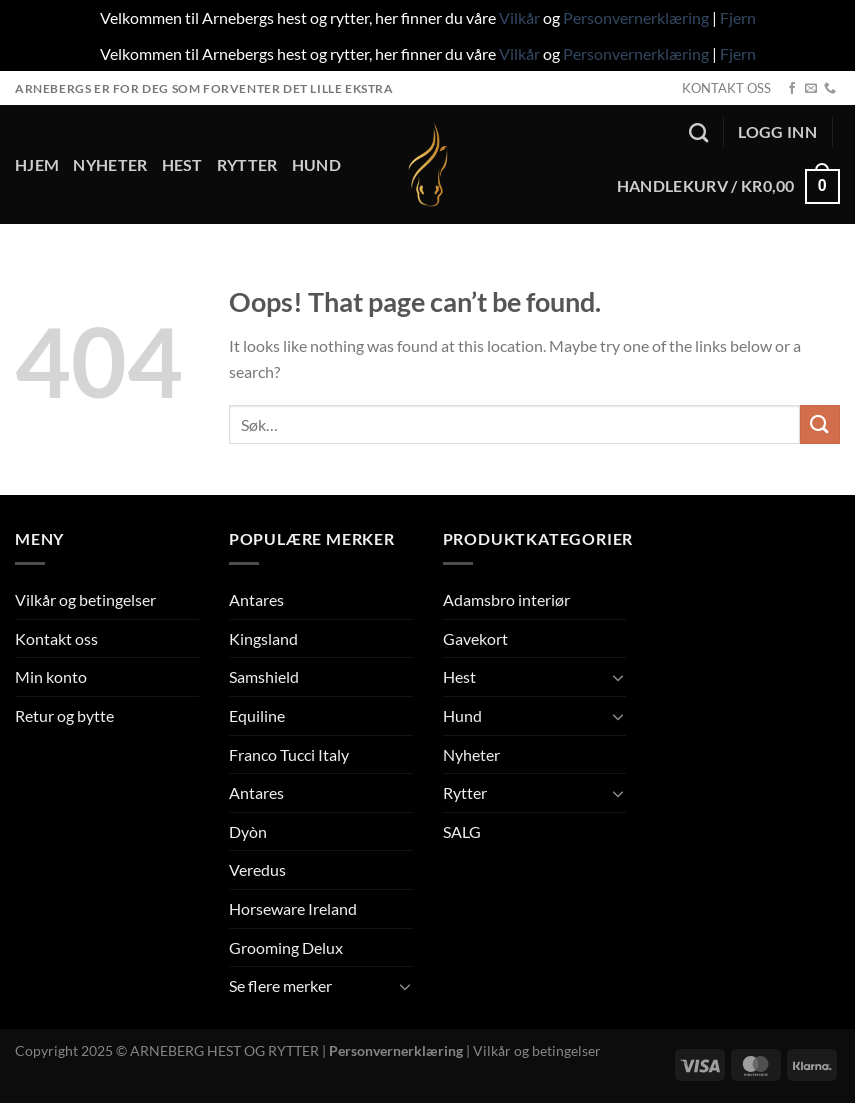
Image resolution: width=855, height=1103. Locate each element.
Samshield (264, 676)
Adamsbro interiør (506, 599)
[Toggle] (405, 986)
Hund (316, 164)
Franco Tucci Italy (289, 754)
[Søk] (698, 132)
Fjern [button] (738, 17)
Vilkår (519, 17)
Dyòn (248, 831)
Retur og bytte (64, 715)
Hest (182, 164)
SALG (462, 831)
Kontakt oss (56, 638)
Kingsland (263, 638)
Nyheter (110, 164)
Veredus (257, 869)
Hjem (37, 164)
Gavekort (475, 638)
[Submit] (820, 424)
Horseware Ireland (293, 908)
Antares (256, 599)
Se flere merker (280, 985)
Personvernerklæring (636, 17)
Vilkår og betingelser (85, 599)
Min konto (51, 676)
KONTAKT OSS (726, 88)
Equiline (257, 715)
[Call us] (830, 89)
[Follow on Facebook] (792, 89)
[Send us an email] (811, 89)
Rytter (247, 164)
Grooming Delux (286, 947)
